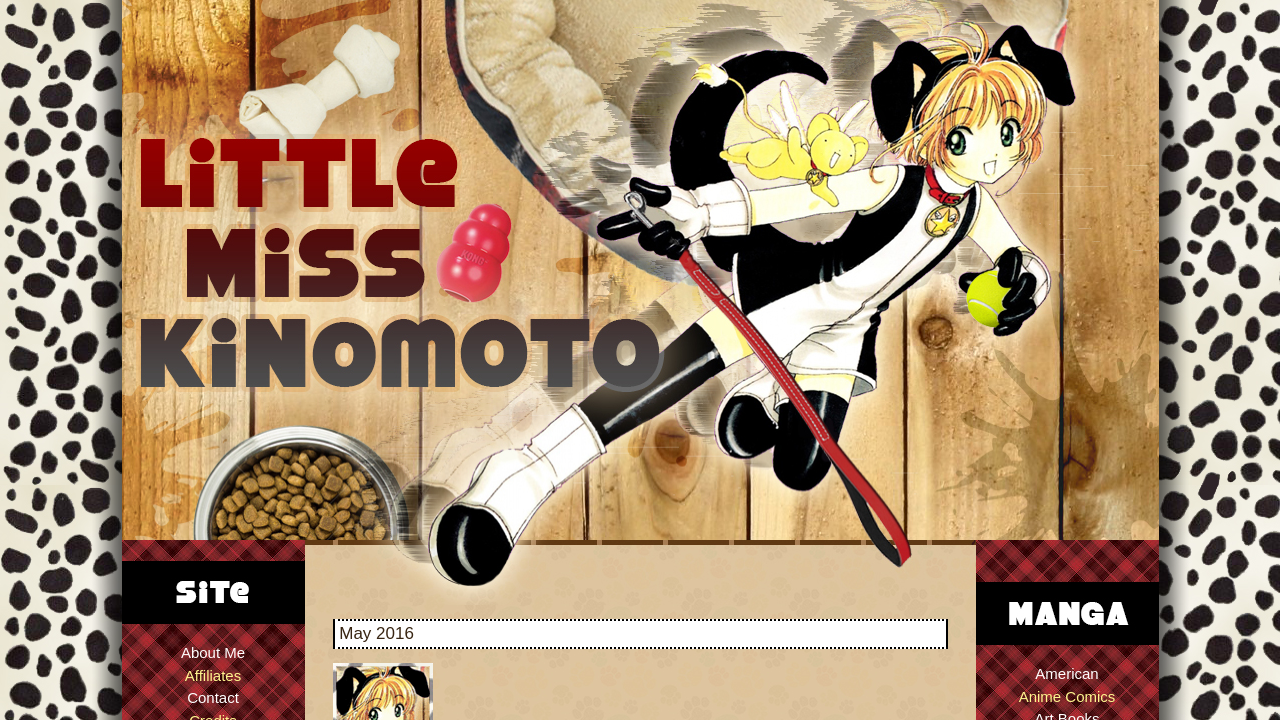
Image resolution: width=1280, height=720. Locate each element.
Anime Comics (1067, 696)
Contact (213, 697)
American (1066, 673)
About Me (213, 652)
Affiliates (213, 675)
